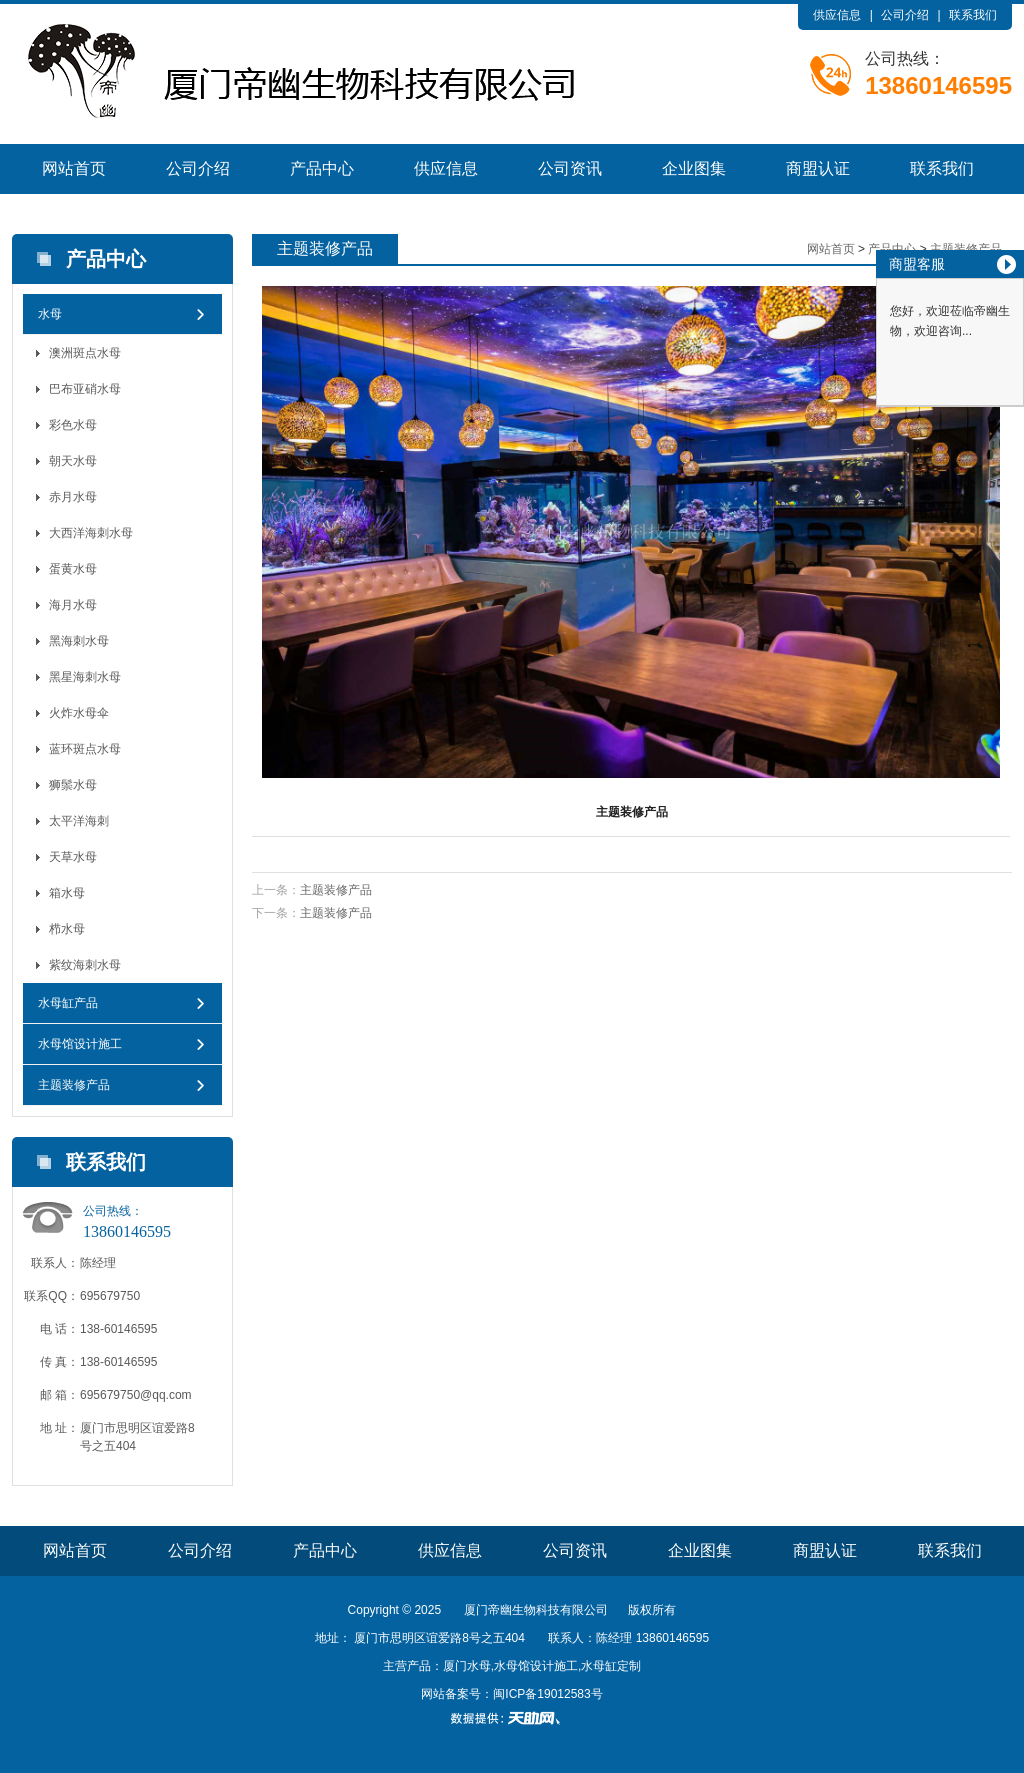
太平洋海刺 (79, 821)
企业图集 (694, 168)
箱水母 (67, 893)
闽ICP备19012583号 (547, 1694)
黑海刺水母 (79, 641)
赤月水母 (73, 497)
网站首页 (74, 168)
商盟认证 (818, 168)
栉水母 (67, 929)
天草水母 (73, 857)
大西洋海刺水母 (91, 533)
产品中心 (322, 168)
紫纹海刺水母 (85, 965)
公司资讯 (570, 168)
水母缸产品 (68, 1003)
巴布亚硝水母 (85, 389)
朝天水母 (73, 461)
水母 (50, 314)
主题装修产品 (74, 1085)
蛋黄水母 (73, 569)
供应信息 (837, 15)
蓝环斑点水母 (85, 749)
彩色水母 (73, 425)
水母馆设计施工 (80, 1044)
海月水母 (73, 605)
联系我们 (973, 15)
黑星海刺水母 (85, 677)
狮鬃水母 (73, 785)
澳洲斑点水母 (85, 353)
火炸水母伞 (79, 713)
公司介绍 (905, 15)
